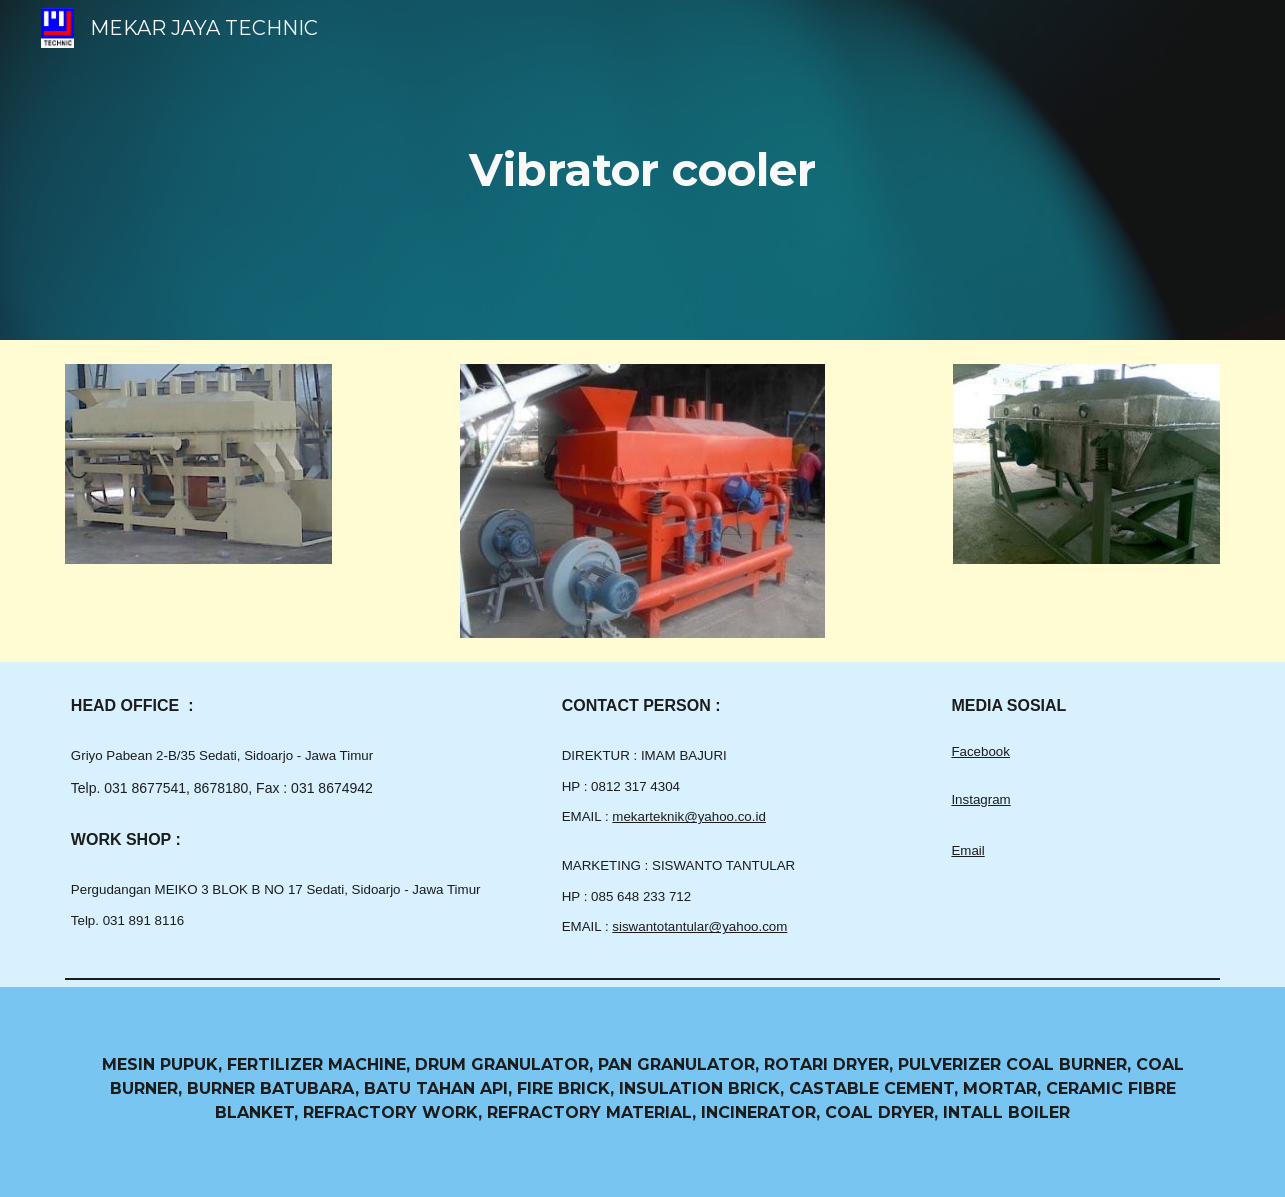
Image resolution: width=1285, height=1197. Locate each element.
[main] (642, 170)
